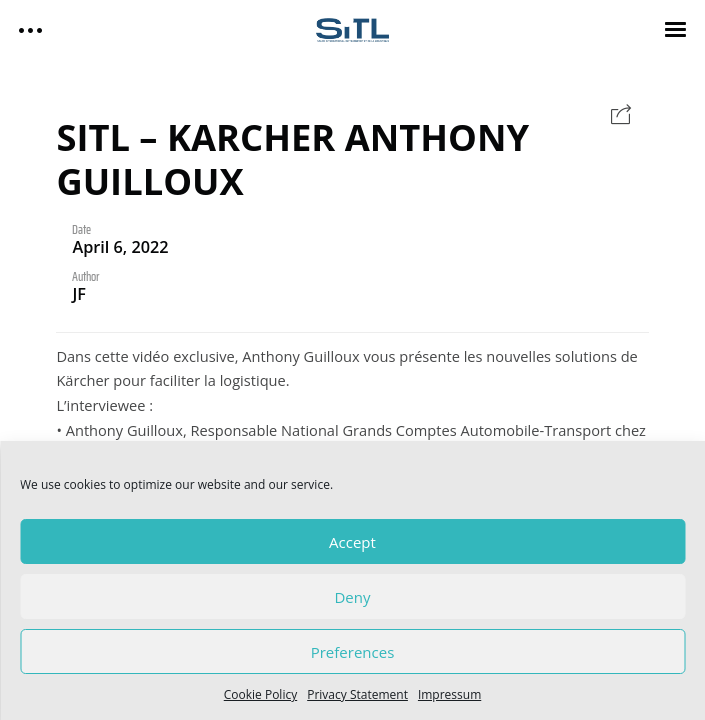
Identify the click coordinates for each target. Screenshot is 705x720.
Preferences (353, 652)
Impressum (449, 694)
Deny (352, 597)
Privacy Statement (357, 694)
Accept (352, 542)
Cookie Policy (260, 694)
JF (79, 294)
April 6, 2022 (120, 247)
